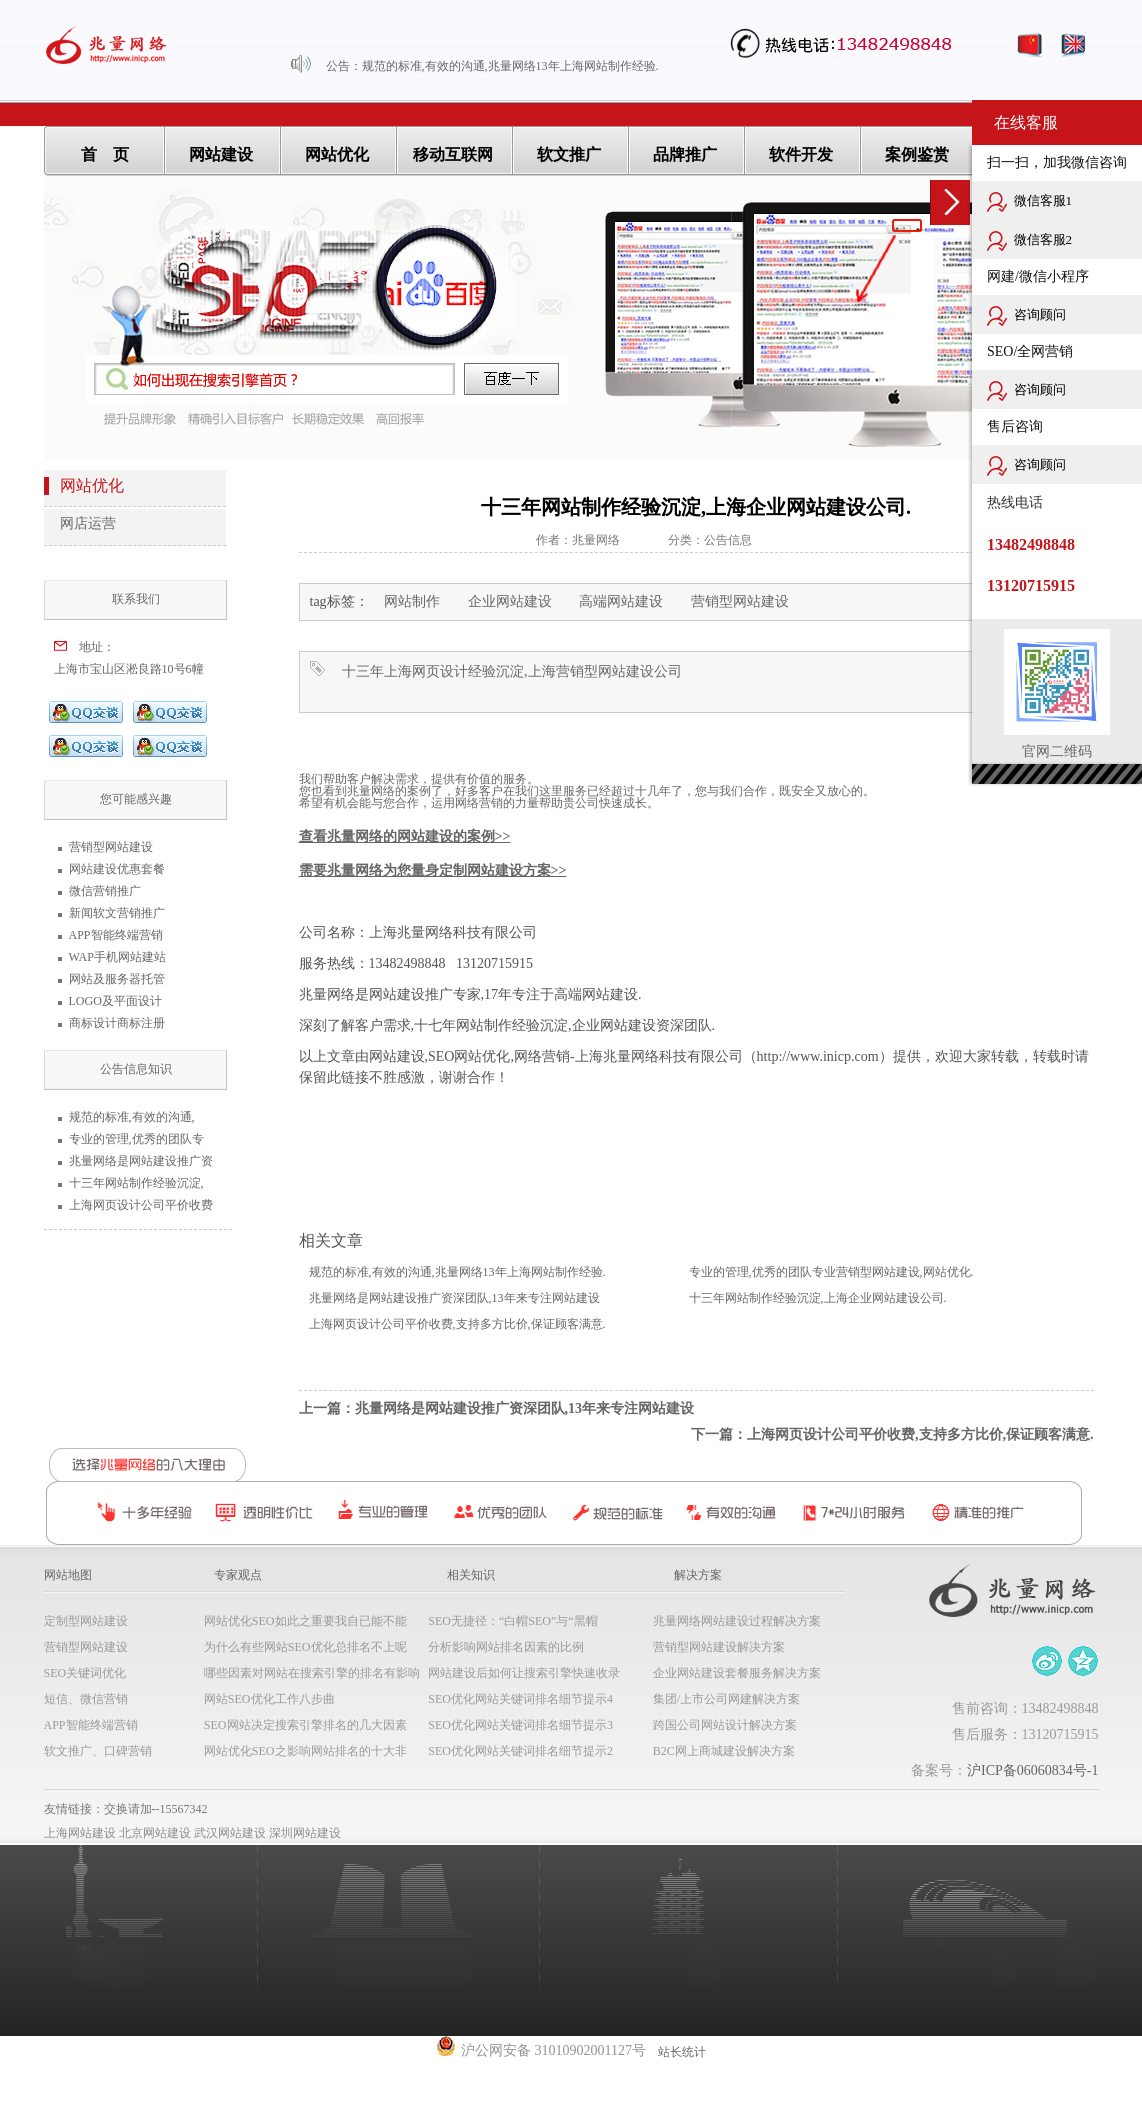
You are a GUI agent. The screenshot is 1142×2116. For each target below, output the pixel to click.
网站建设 (221, 154)
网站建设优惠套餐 (117, 869)
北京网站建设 (155, 1833)
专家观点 (238, 1575)
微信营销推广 (105, 891)
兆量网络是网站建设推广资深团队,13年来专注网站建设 (454, 1298)
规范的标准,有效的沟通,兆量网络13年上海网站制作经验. (510, 66)
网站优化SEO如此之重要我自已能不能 (305, 1621)
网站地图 (68, 1575)
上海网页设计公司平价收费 (141, 1205)
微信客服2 (1029, 241)
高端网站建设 (621, 601)
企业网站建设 (510, 601)
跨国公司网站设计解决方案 (725, 1725)
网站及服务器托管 (117, 979)
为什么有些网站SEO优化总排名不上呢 (305, 1647)
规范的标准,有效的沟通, (132, 1117)
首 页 (105, 154)
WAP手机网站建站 (117, 957)
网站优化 (337, 154)
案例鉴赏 (917, 154)
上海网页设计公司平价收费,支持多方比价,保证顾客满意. (457, 1324)
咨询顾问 (1026, 316)
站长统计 (682, 2052)
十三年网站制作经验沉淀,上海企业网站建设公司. (818, 1298)
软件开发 (801, 154)
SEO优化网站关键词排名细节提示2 (520, 1751)
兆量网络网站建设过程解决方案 (737, 1621)
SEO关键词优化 (85, 1673)
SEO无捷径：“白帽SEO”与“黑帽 (512, 1621)
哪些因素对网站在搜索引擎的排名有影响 (312, 1673)
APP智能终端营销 (116, 935)
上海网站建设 (80, 1833)
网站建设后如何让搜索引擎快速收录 (524, 1673)
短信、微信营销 (86, 1699)
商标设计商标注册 (117, 1023)
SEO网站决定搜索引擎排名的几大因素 (305, 1725)
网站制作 (412, 601)
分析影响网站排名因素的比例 (506, 1647)
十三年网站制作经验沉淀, (136, 1183)
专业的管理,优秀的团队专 (136, 1139)
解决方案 (698, 1575)
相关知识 (471, 1575)
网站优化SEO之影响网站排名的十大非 (305, 1751)
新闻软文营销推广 (117, 913)
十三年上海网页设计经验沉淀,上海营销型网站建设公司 (512, 671)
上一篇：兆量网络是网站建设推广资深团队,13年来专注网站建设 (497, 1408)
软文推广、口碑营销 (98, 1751)
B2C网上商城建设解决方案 (724, 1751)
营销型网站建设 (111, 847)
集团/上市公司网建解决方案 (726, 1699)
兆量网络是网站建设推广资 (141, 1161)
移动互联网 (453, 154)
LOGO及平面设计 (115, 1001)
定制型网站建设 (86, 1621)
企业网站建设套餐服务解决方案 (737, 1673)
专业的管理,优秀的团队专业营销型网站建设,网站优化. (831, 1272)
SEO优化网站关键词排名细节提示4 (520, 1699)
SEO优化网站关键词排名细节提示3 (520, 1725)
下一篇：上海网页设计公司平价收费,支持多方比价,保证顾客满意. (892, 1434)
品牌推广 (685, 154)
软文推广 (569, 154)
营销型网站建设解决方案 (719, 1647)
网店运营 (88, 523)
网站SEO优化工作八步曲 (269, 1699)
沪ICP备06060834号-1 (1032, 1770)
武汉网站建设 (230, 1833)
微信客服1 (1029, 202)
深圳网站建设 (305, 1833)
